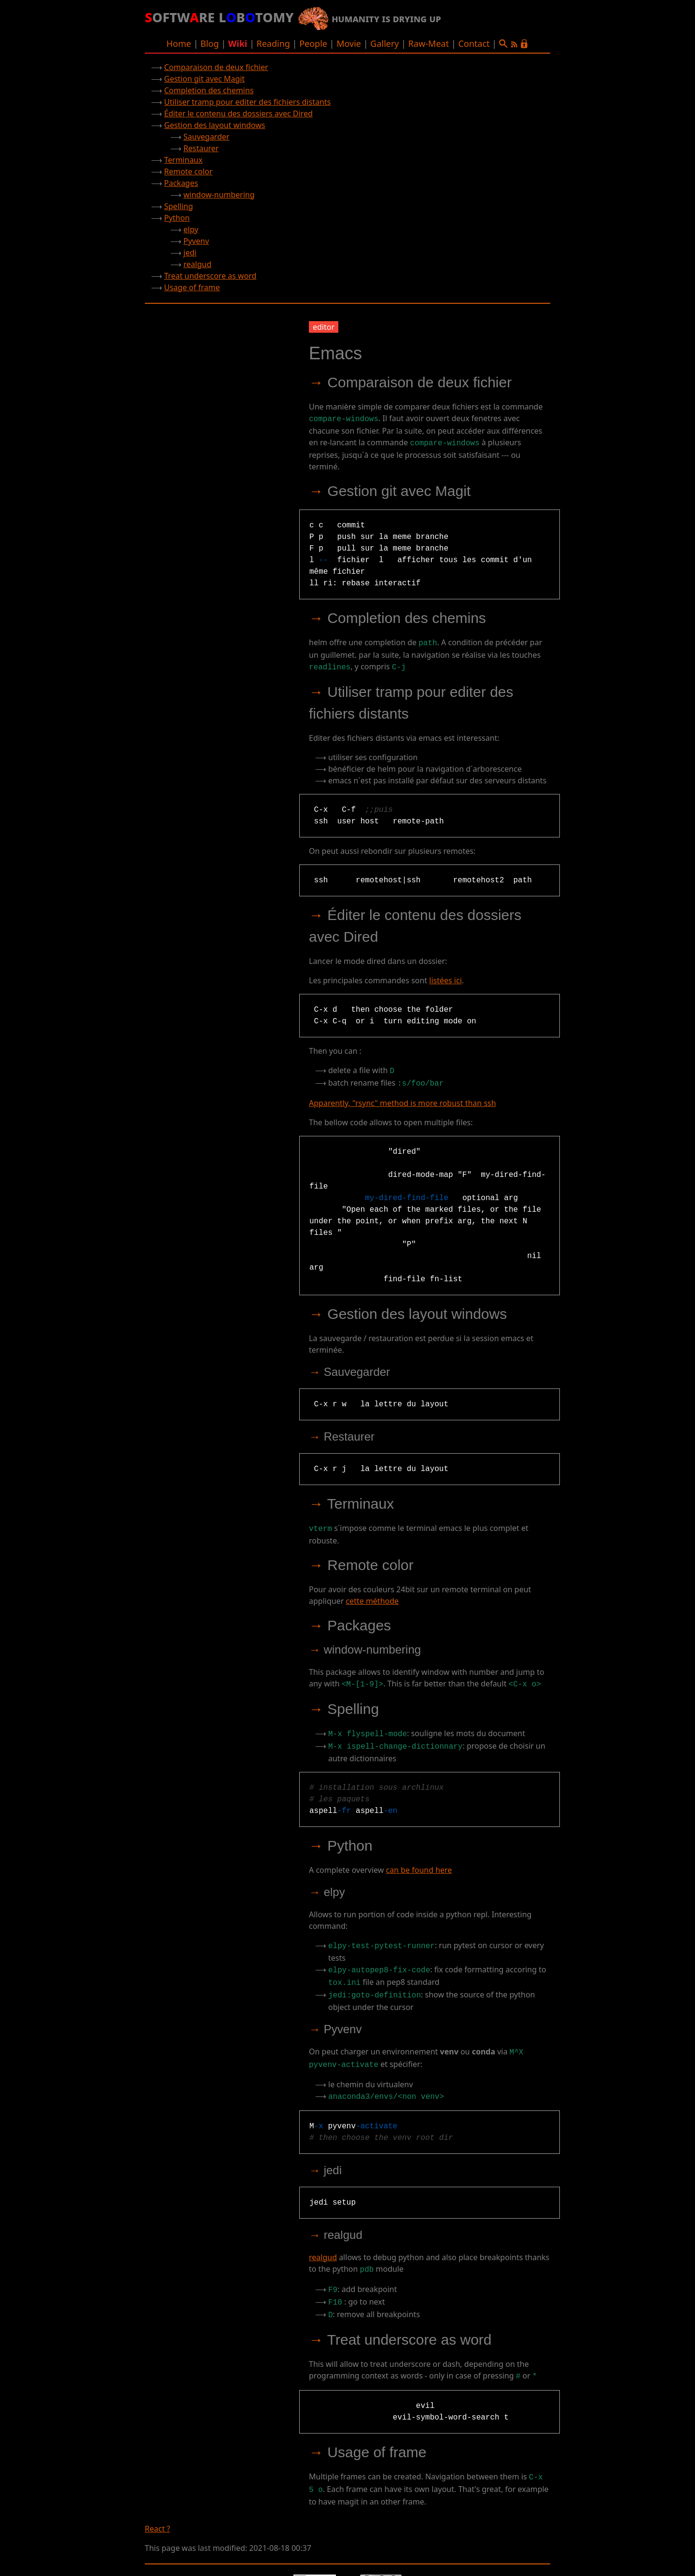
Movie (348, 43)
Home (179, 43)
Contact (473, 43)
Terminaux (183, 160)
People (313, 43)
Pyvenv (196, 241)
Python (177, 217)
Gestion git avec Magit (204, 78)
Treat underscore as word (210, 275)
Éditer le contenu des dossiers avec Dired (238, 113)
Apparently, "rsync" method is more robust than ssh (402, 1097)
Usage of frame (192, 287)
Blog (209, 43)
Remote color (188, 171)
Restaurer (201, 148)
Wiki (237, 43)
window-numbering (219, 194)
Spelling (178, 206)
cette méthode (372, 1594)
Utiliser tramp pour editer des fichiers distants (247, 102)
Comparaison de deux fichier (216, 67)
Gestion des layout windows (214, 125)
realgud (197, 264)
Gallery (384, 43)
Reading (273, 43)
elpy (190, 229)
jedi (189, 252)
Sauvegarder (206, 136)
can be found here (419, 1860)
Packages (181, 183)
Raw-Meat (428, 43)
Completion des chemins (208, 90)
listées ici (445, 976)
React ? (157, 2505)
